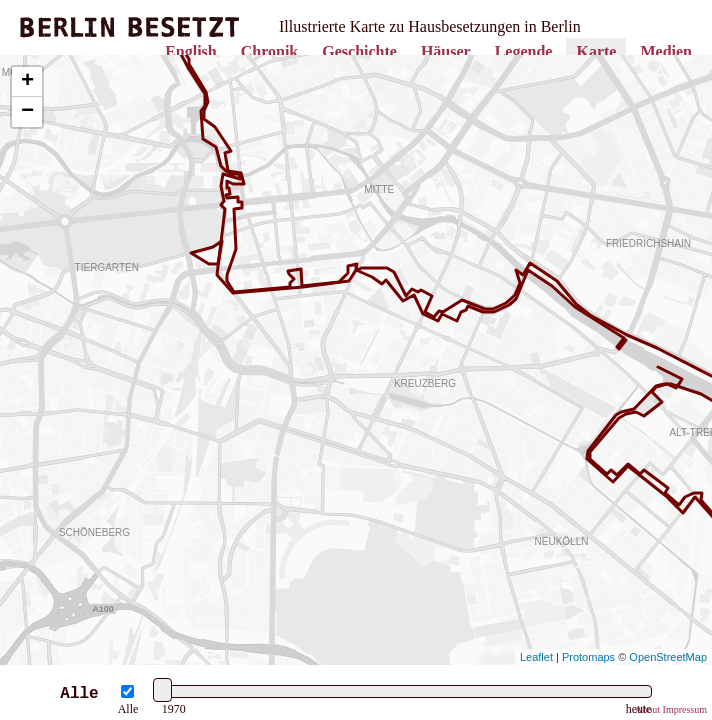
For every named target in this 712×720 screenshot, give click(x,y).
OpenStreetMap (668, 657)
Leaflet (536, 657)
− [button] (27, 112)
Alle (128, 709)
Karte (596, 51)
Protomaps (588, 657)
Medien (666, 51)
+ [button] (27, 82)
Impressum (685, 709)
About (647, 709)
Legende (524, 51)
